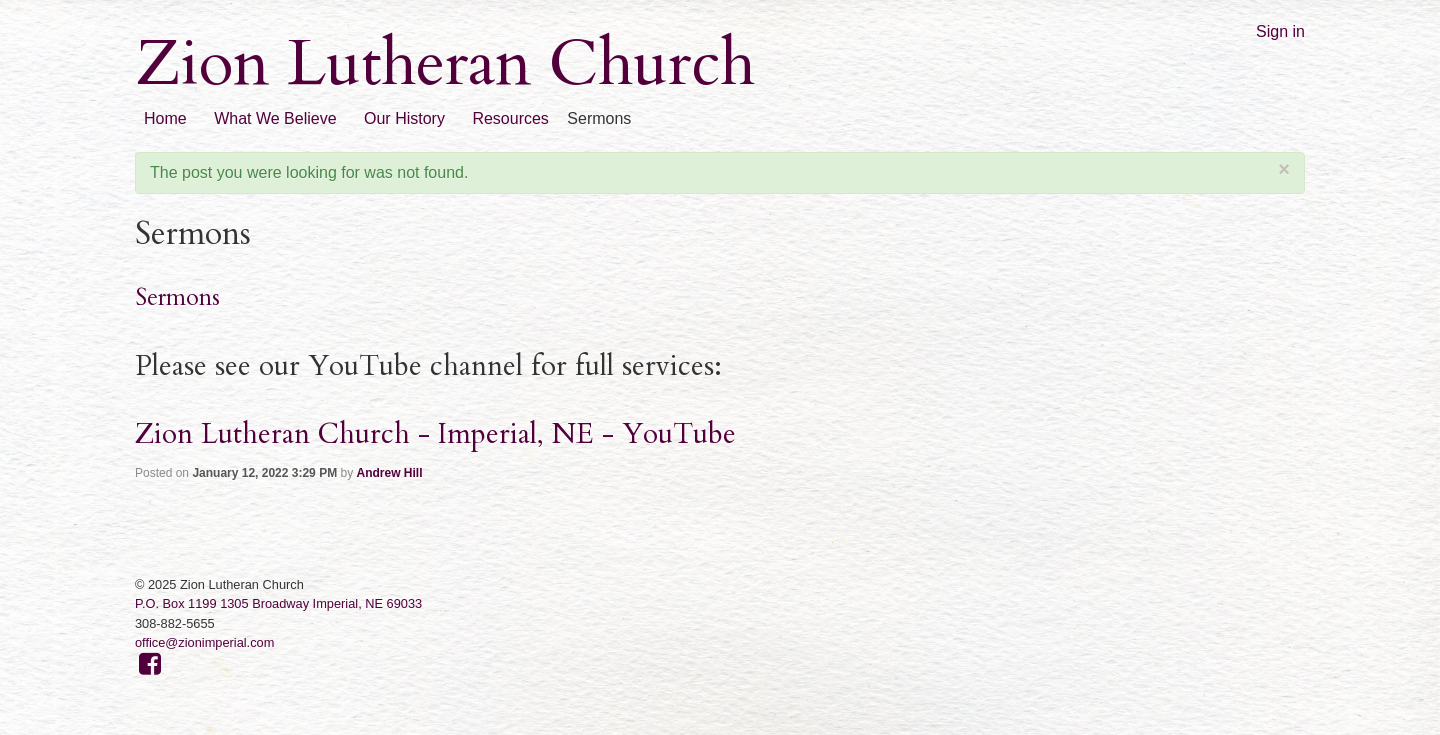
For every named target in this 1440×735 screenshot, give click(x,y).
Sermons (177, 297)
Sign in (1280, 31)
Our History (404, 118)
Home (165, 118)
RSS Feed (1426, 14)
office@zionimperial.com (204, 642)
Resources (510, 118)
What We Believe (275, 118)
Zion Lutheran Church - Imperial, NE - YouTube (435, 434)
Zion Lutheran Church (445, 64)
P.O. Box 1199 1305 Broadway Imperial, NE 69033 (278, 603)
